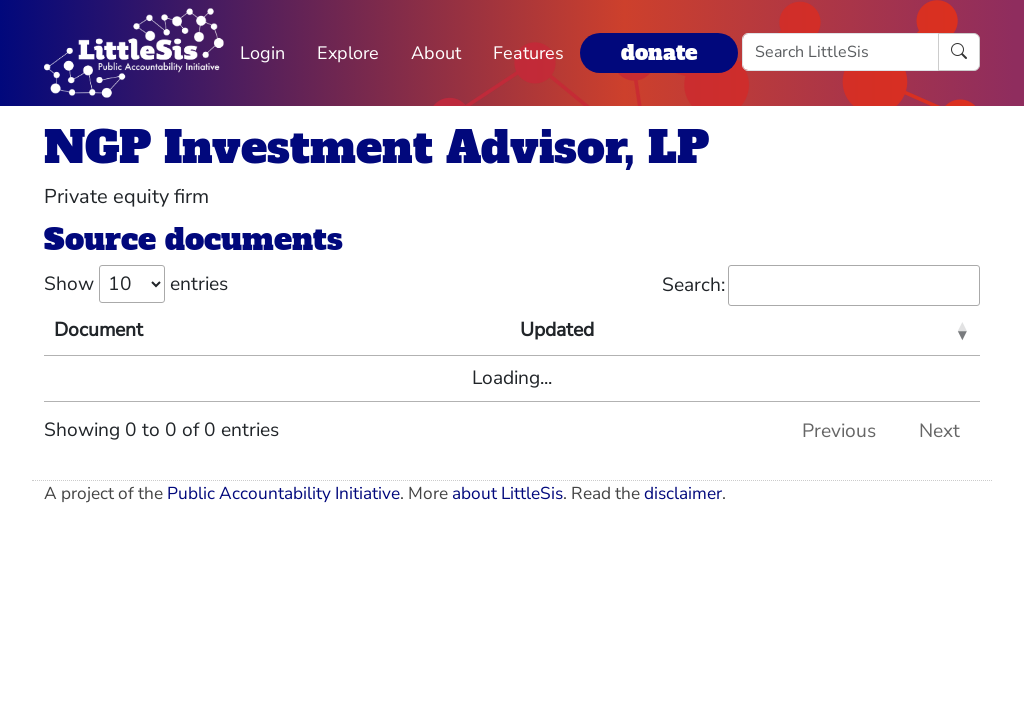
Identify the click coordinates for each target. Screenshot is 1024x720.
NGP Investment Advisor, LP (376, 147)
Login (262, 53)
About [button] (436, 53)
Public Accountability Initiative (283, 493)
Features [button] (528, 53)
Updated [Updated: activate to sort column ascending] (557, 330)
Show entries (136, 284)
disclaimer (683, 493)
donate (659, 52)
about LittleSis (507, 493)
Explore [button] (348, 53)
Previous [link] (839, 431)
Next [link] (939, 431)
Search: (821, 285)
